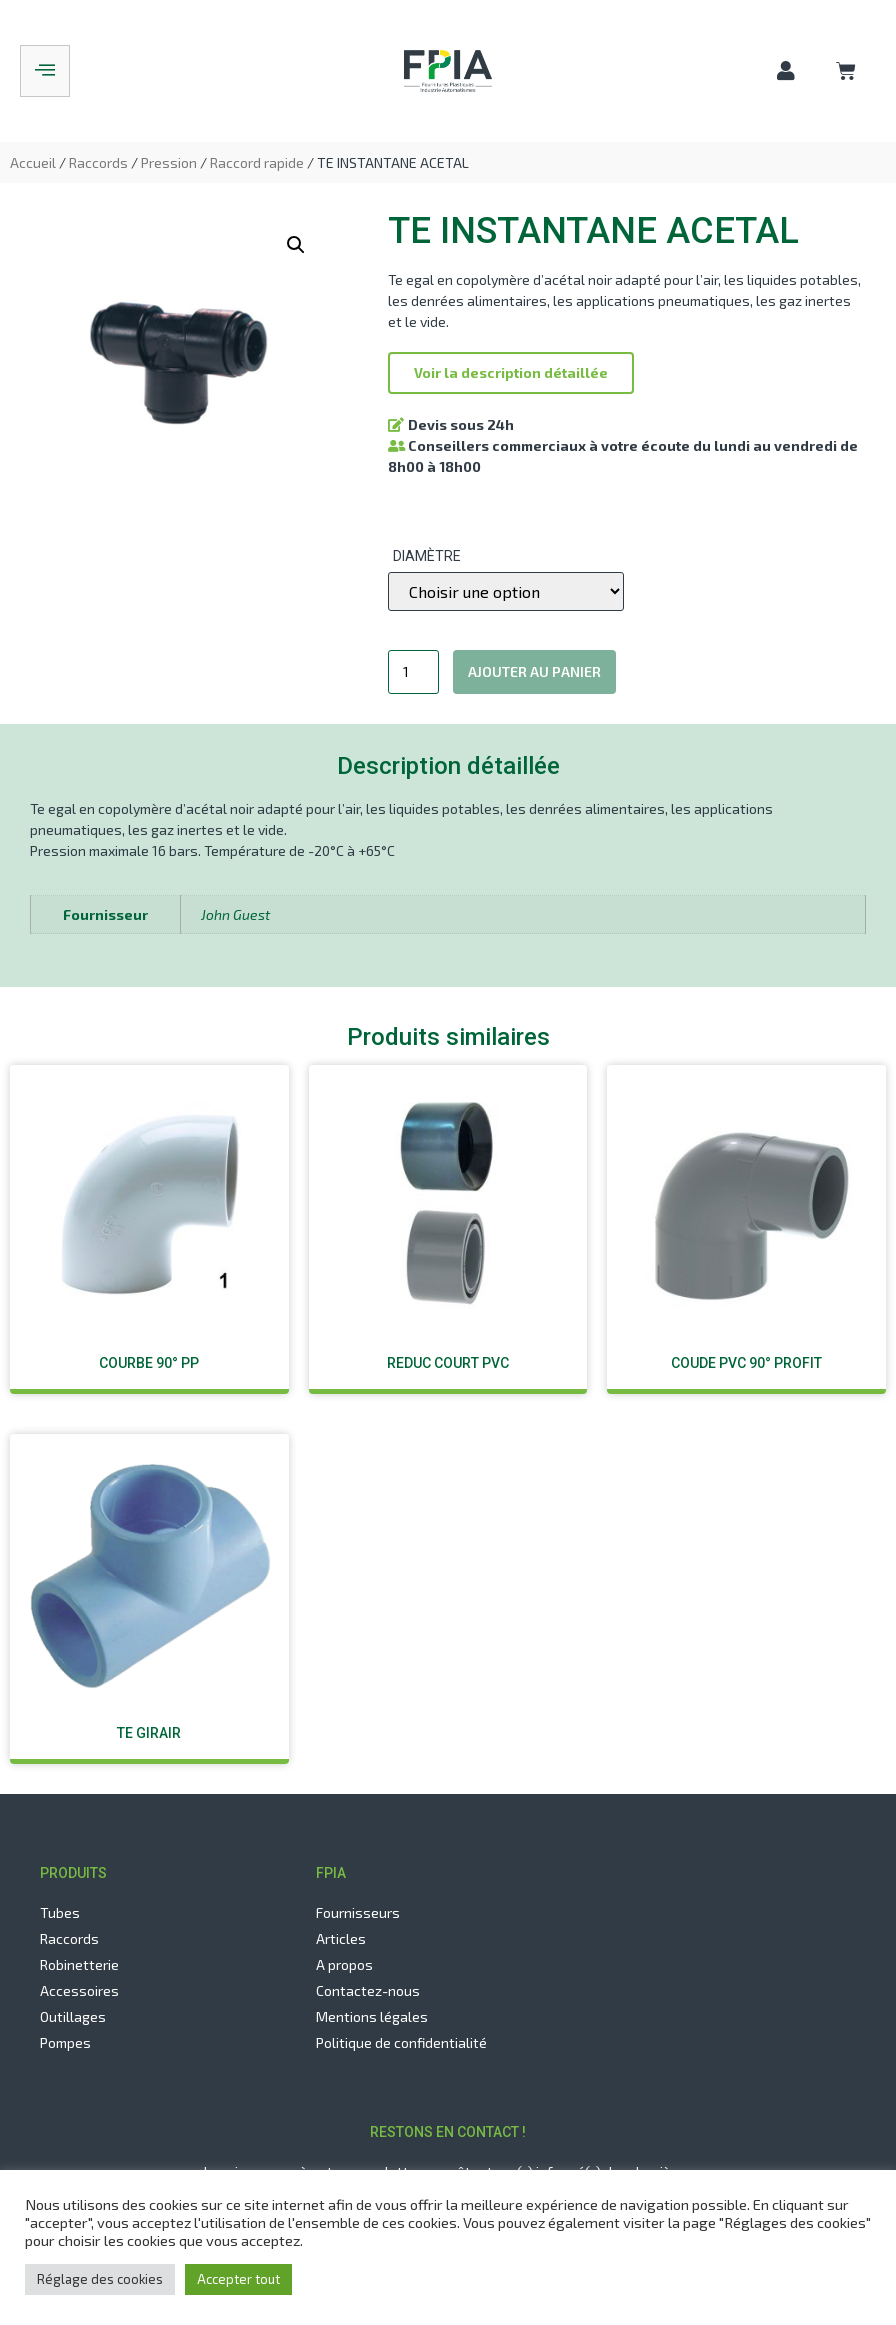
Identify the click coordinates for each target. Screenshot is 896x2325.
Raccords (98, 162)
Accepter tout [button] (238, 2279)
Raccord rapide (257, 162)
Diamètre (427, 556)
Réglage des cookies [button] (100, 2279)
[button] (511, 373)
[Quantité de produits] (413, 672)
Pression (169, 162)
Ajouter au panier (534, 671)
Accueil (33, 162)
